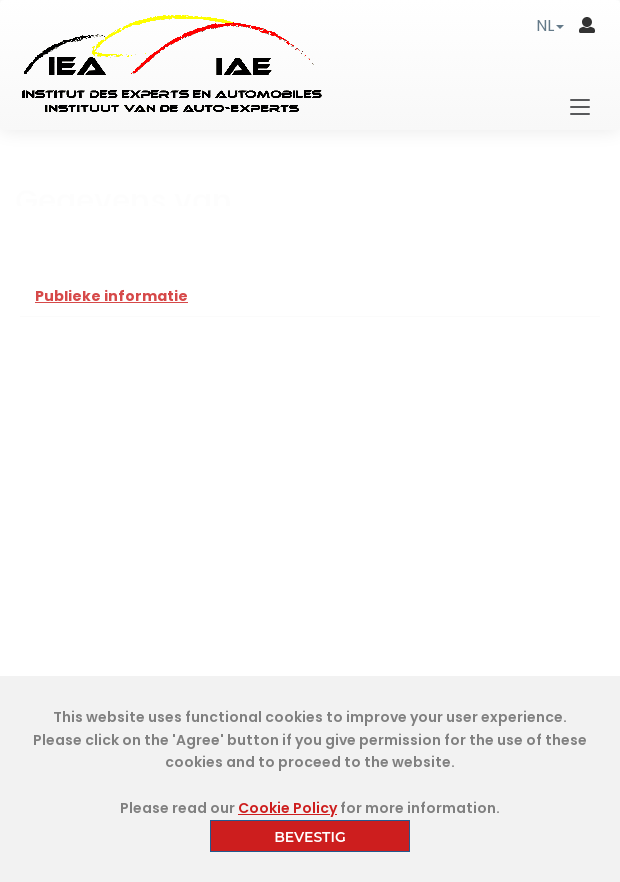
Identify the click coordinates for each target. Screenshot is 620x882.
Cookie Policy (287, 808)
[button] (550, 25)
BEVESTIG (310, 837)
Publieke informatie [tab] (111, 296)
